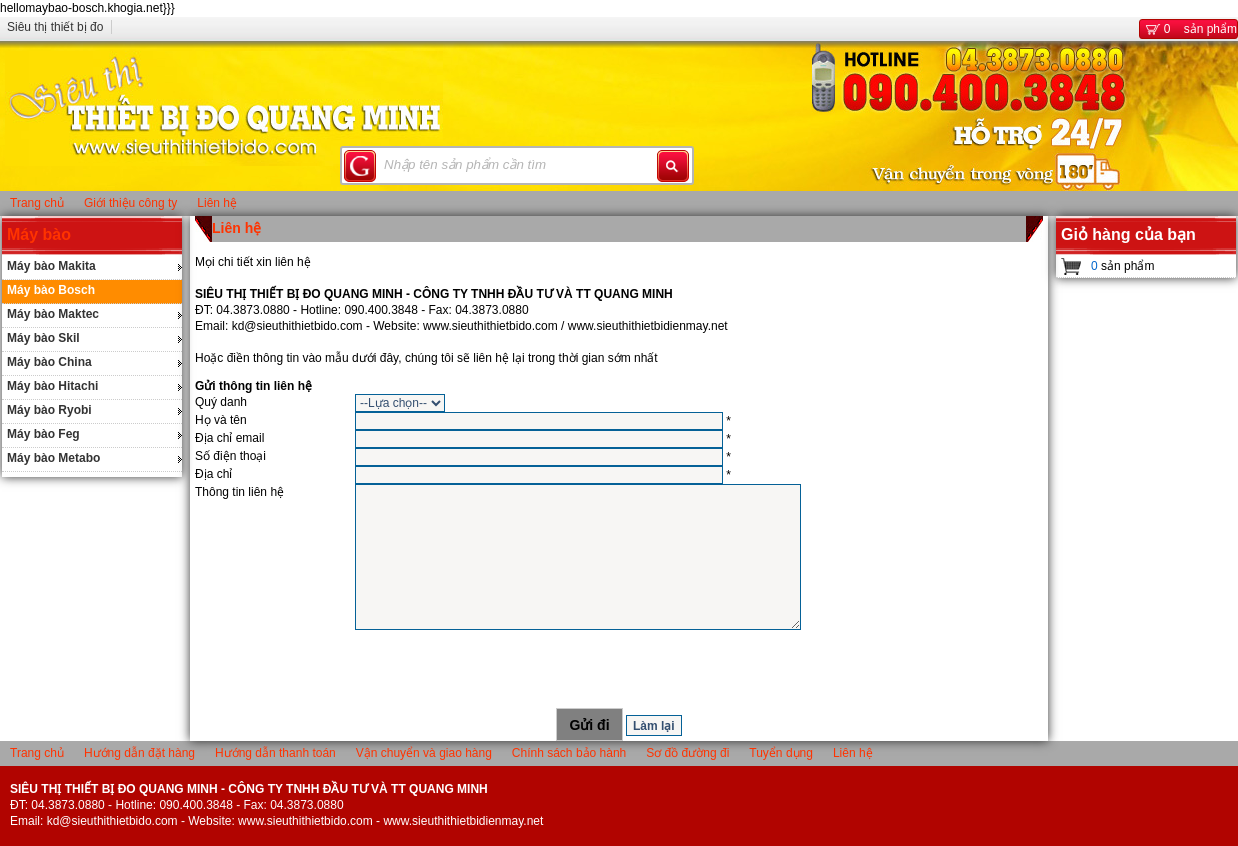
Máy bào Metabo (53, 458)
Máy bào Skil (43, 338)
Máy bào (39, 234)
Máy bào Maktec (53, 314)
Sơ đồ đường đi (687, 753)
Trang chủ (37, 203)
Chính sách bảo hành (569, 753)
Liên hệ (217, 203)
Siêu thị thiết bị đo (55, 27)
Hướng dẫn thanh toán (275, 753)
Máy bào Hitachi (52, 386)
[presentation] (619, 669)
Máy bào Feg (43, 434)
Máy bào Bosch (51, 290)
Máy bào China (49, 362)
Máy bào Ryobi (49, 410)
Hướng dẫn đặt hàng (139, 753)
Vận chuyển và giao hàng (424, 753)
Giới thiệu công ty (130, 203)
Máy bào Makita (51, 266)
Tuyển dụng (781, 753)
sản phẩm (1188, 29)
